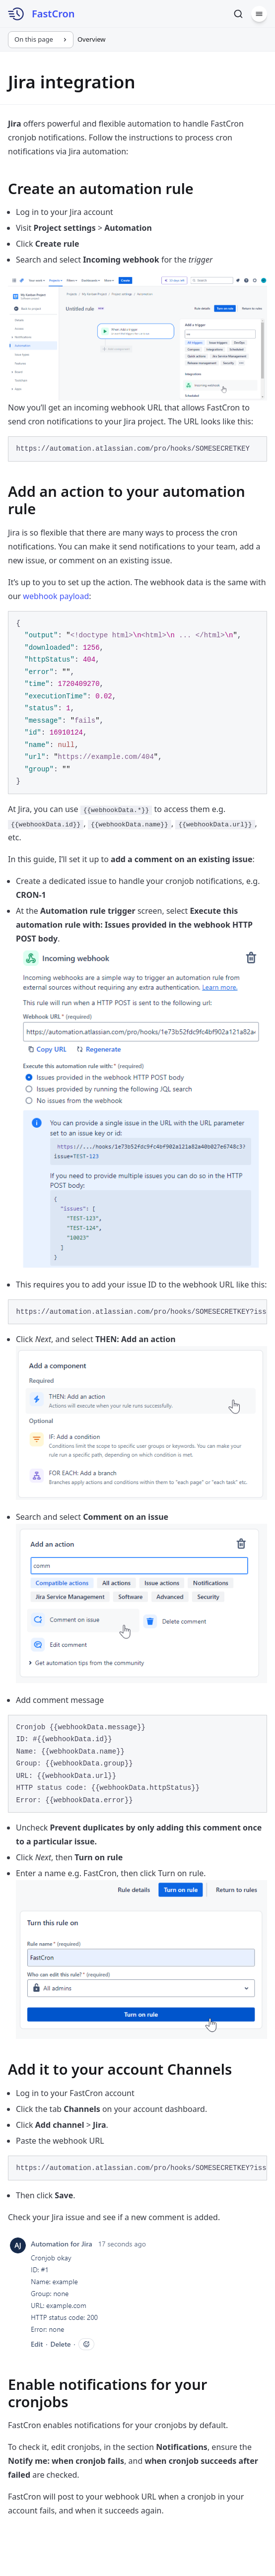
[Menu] (259, 14)
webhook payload (56, 596)
